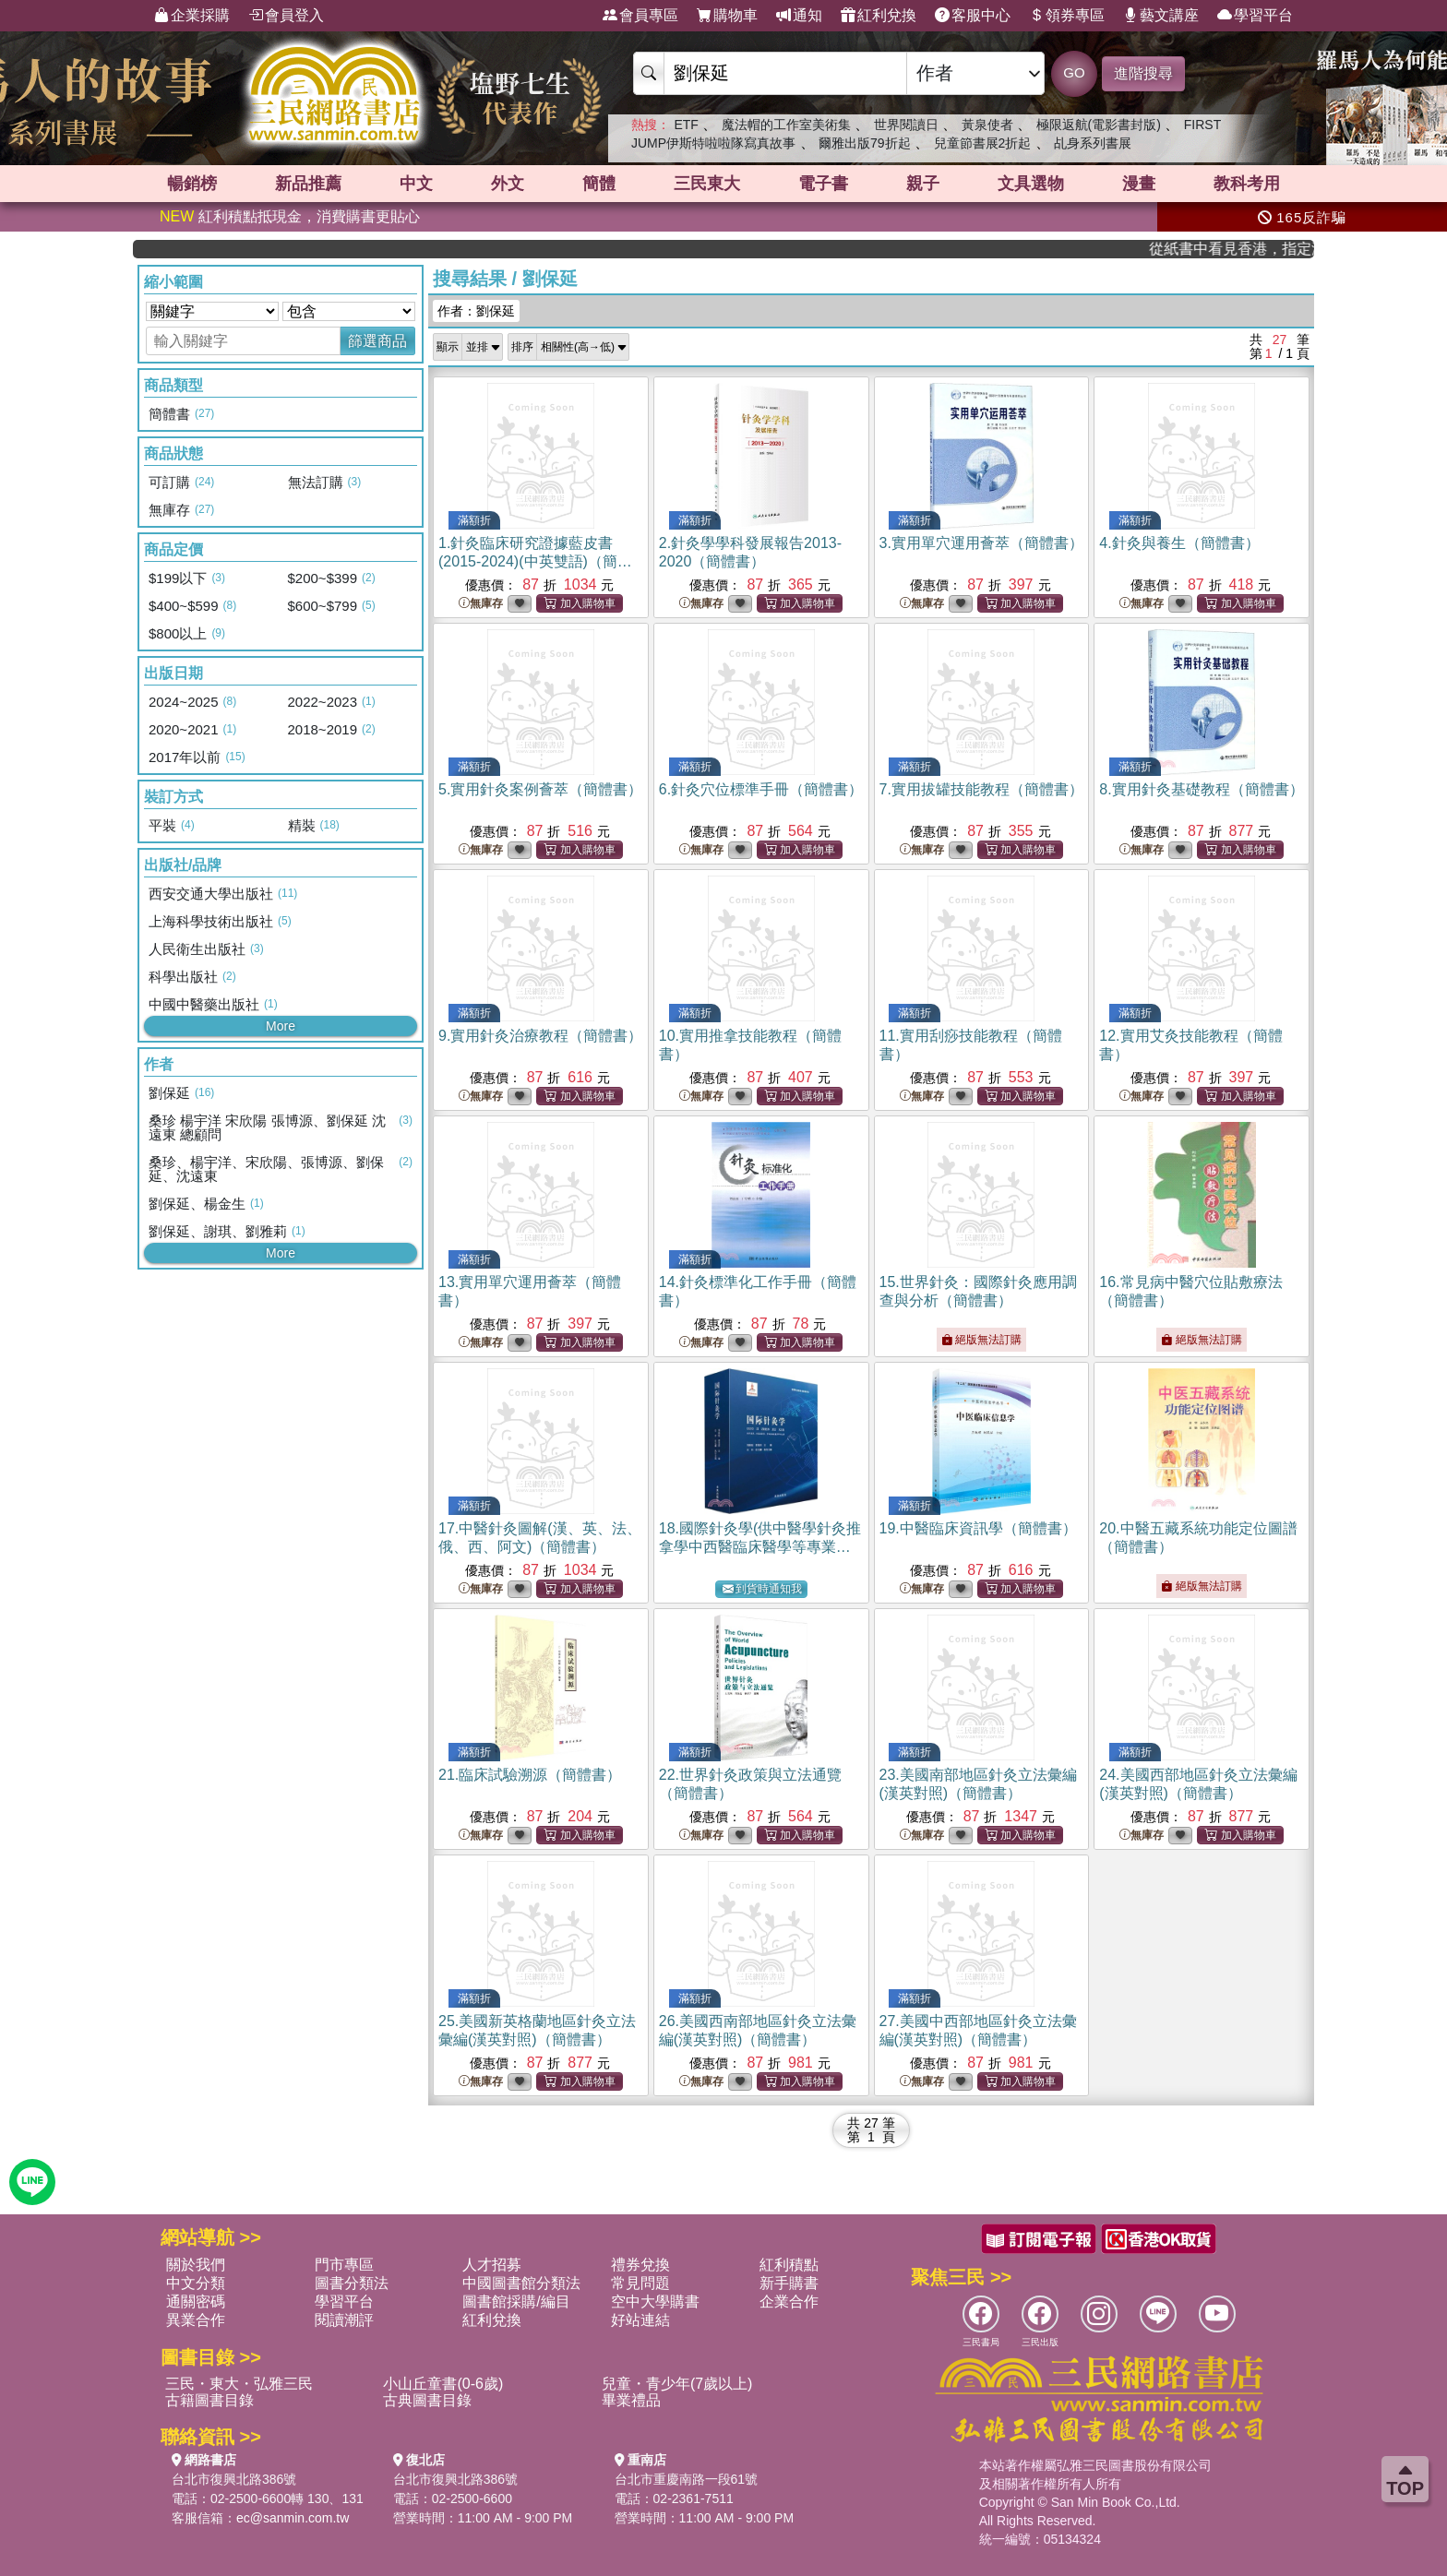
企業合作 (789, 2301)
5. (540, 789)
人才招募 (491, 2264)
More (280, 1026)
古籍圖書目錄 (209, 2400)
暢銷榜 (192, 183)
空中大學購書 (655, 2301)
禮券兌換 (640, 2264)
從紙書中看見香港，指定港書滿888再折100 (1254, 248)
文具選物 (1031, 183)
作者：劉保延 (476, 311)
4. (1179, 543)
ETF (686, 124)
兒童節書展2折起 (983, 143)
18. (760, 1547)
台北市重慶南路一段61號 (687, 2479)
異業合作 (195, 2320)
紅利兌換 (878, 15)
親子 (922, 183)
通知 (799, 15)
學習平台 (1255, 15)
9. (540, 1036)
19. (978, 1528)
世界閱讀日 (906, 124)
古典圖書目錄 (427, 2400)
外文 (507, 183)
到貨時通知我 (762, 1589)
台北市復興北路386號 (234, 2479)
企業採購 (192, 15)
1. (535, 561)
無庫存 (481, 604)
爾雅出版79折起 (865, 143)
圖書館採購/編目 (515, 2301)
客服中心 (973, 15)
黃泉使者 (987, 124)
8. (1201, 789)
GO (1073, 72)
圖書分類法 (352, 2283)
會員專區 (640, 15)
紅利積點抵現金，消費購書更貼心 (290, 216)
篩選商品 (377, 341)
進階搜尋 (1143, 73)
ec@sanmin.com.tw (292, 2517)
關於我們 (195, 2264)
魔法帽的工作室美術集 (786, 124)
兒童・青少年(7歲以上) (677, 2383)
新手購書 (789, 2283)
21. (529, 1775)
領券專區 (1067, 15)
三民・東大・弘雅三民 (239, 2383)
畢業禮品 (631, 2400)
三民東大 (707, 183)
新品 (308, 183)
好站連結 (640, 2320)
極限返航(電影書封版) (1098, 124)
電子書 (823, 183)
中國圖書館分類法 (521, 2283)
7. (981, 789)
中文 (416, 183)
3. (981, 543)
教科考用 (1247, 183)
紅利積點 (789, 2264)
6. (761, 789)
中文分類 (195, 2283)
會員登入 (286, 15)
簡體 (599, 183)
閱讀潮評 (344, 2320)
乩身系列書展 (1092, 143)
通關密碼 (195, 2301)
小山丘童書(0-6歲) (443, 2383)
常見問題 (640, 2283)
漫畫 (1138, 183)
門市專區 (344, 2264)
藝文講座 (1161, 15)
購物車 (727, 15)
